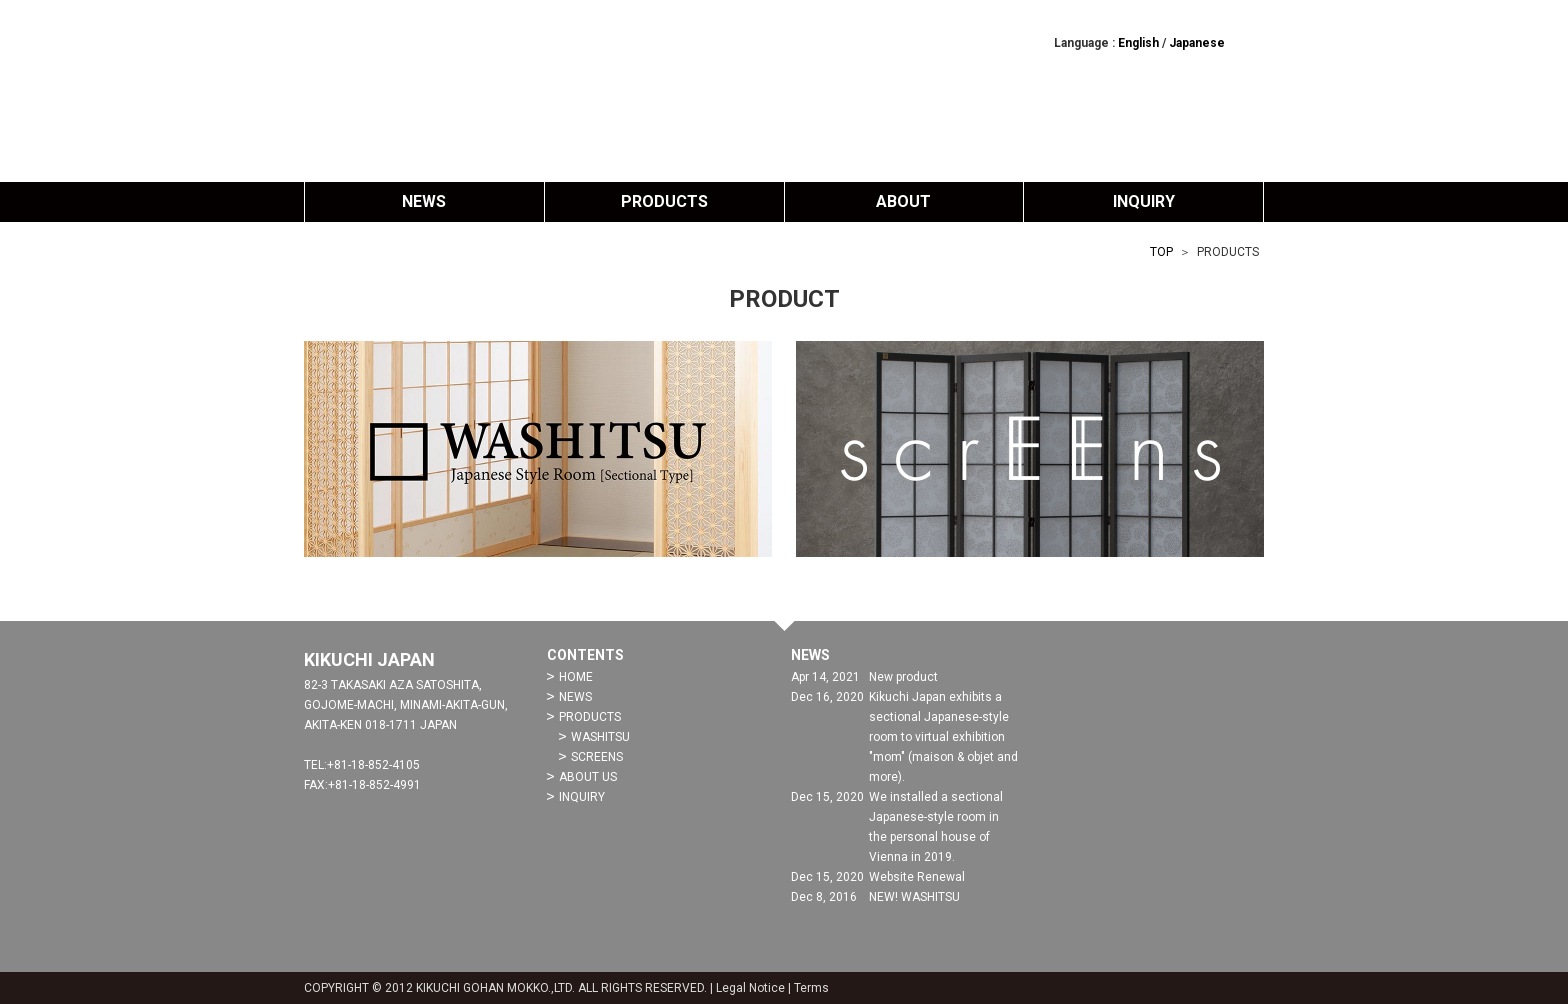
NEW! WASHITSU (914, 897)
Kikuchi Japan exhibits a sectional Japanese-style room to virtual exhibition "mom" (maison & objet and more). (943, 737)
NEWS (424, 201)
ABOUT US (588, 777)
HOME (576, 677)
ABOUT (903, 201)
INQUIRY (1144, 201)
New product (903, 677)
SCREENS (597, 757)
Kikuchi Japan (784, 90)
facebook (1252, 42)
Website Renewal (917, 877)
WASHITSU (600, 737)
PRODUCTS (664, 201)
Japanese (1197, 43)
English (1138, 43)
